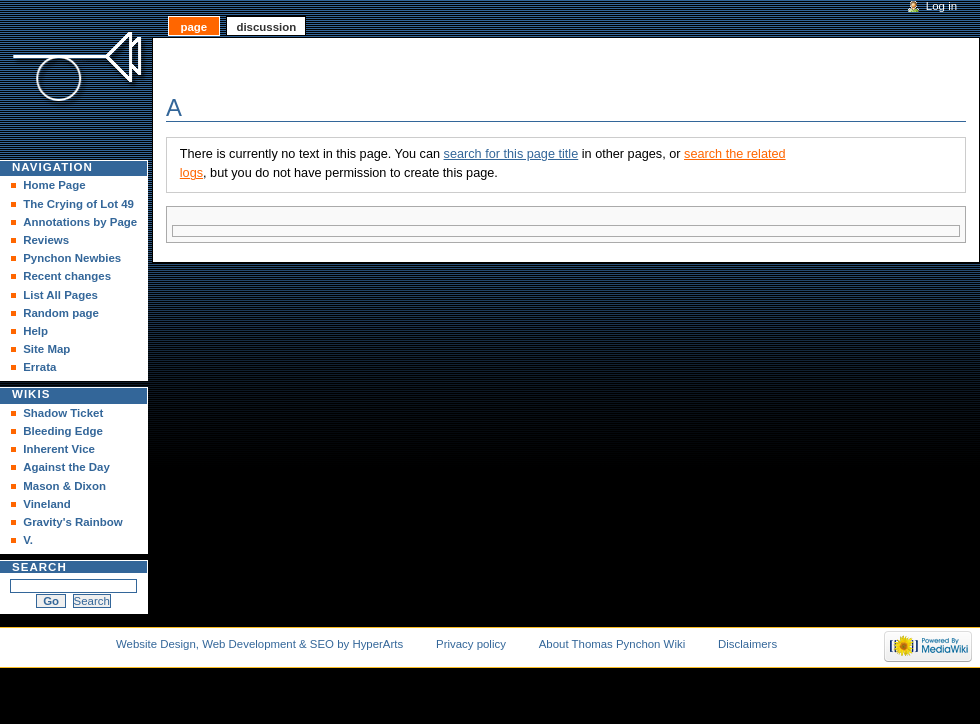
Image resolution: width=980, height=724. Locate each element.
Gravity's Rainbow (72, 522)
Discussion (266, 27)
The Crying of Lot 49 (78, 204)
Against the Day (66, 467)
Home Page (54, 185)
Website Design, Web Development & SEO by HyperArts (259, 644)
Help (35, 331)
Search (39, 567)
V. (28, 540)
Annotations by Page (80, 222)
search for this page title (511, 154)
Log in (941, 6)
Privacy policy (471, 644)
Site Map (46, 349)
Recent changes (67, 276)
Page (193, 27)
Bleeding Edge (63, 431)
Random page (61, 313)
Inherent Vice (59, 449)
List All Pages (60, 295)
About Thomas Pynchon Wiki (612, 644)
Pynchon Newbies (72, 258)
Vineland (47, 504)
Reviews (46, 240)
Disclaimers (747, 644)
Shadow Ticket (63, 413)
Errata (39, 367)
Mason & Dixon (64, 486)
